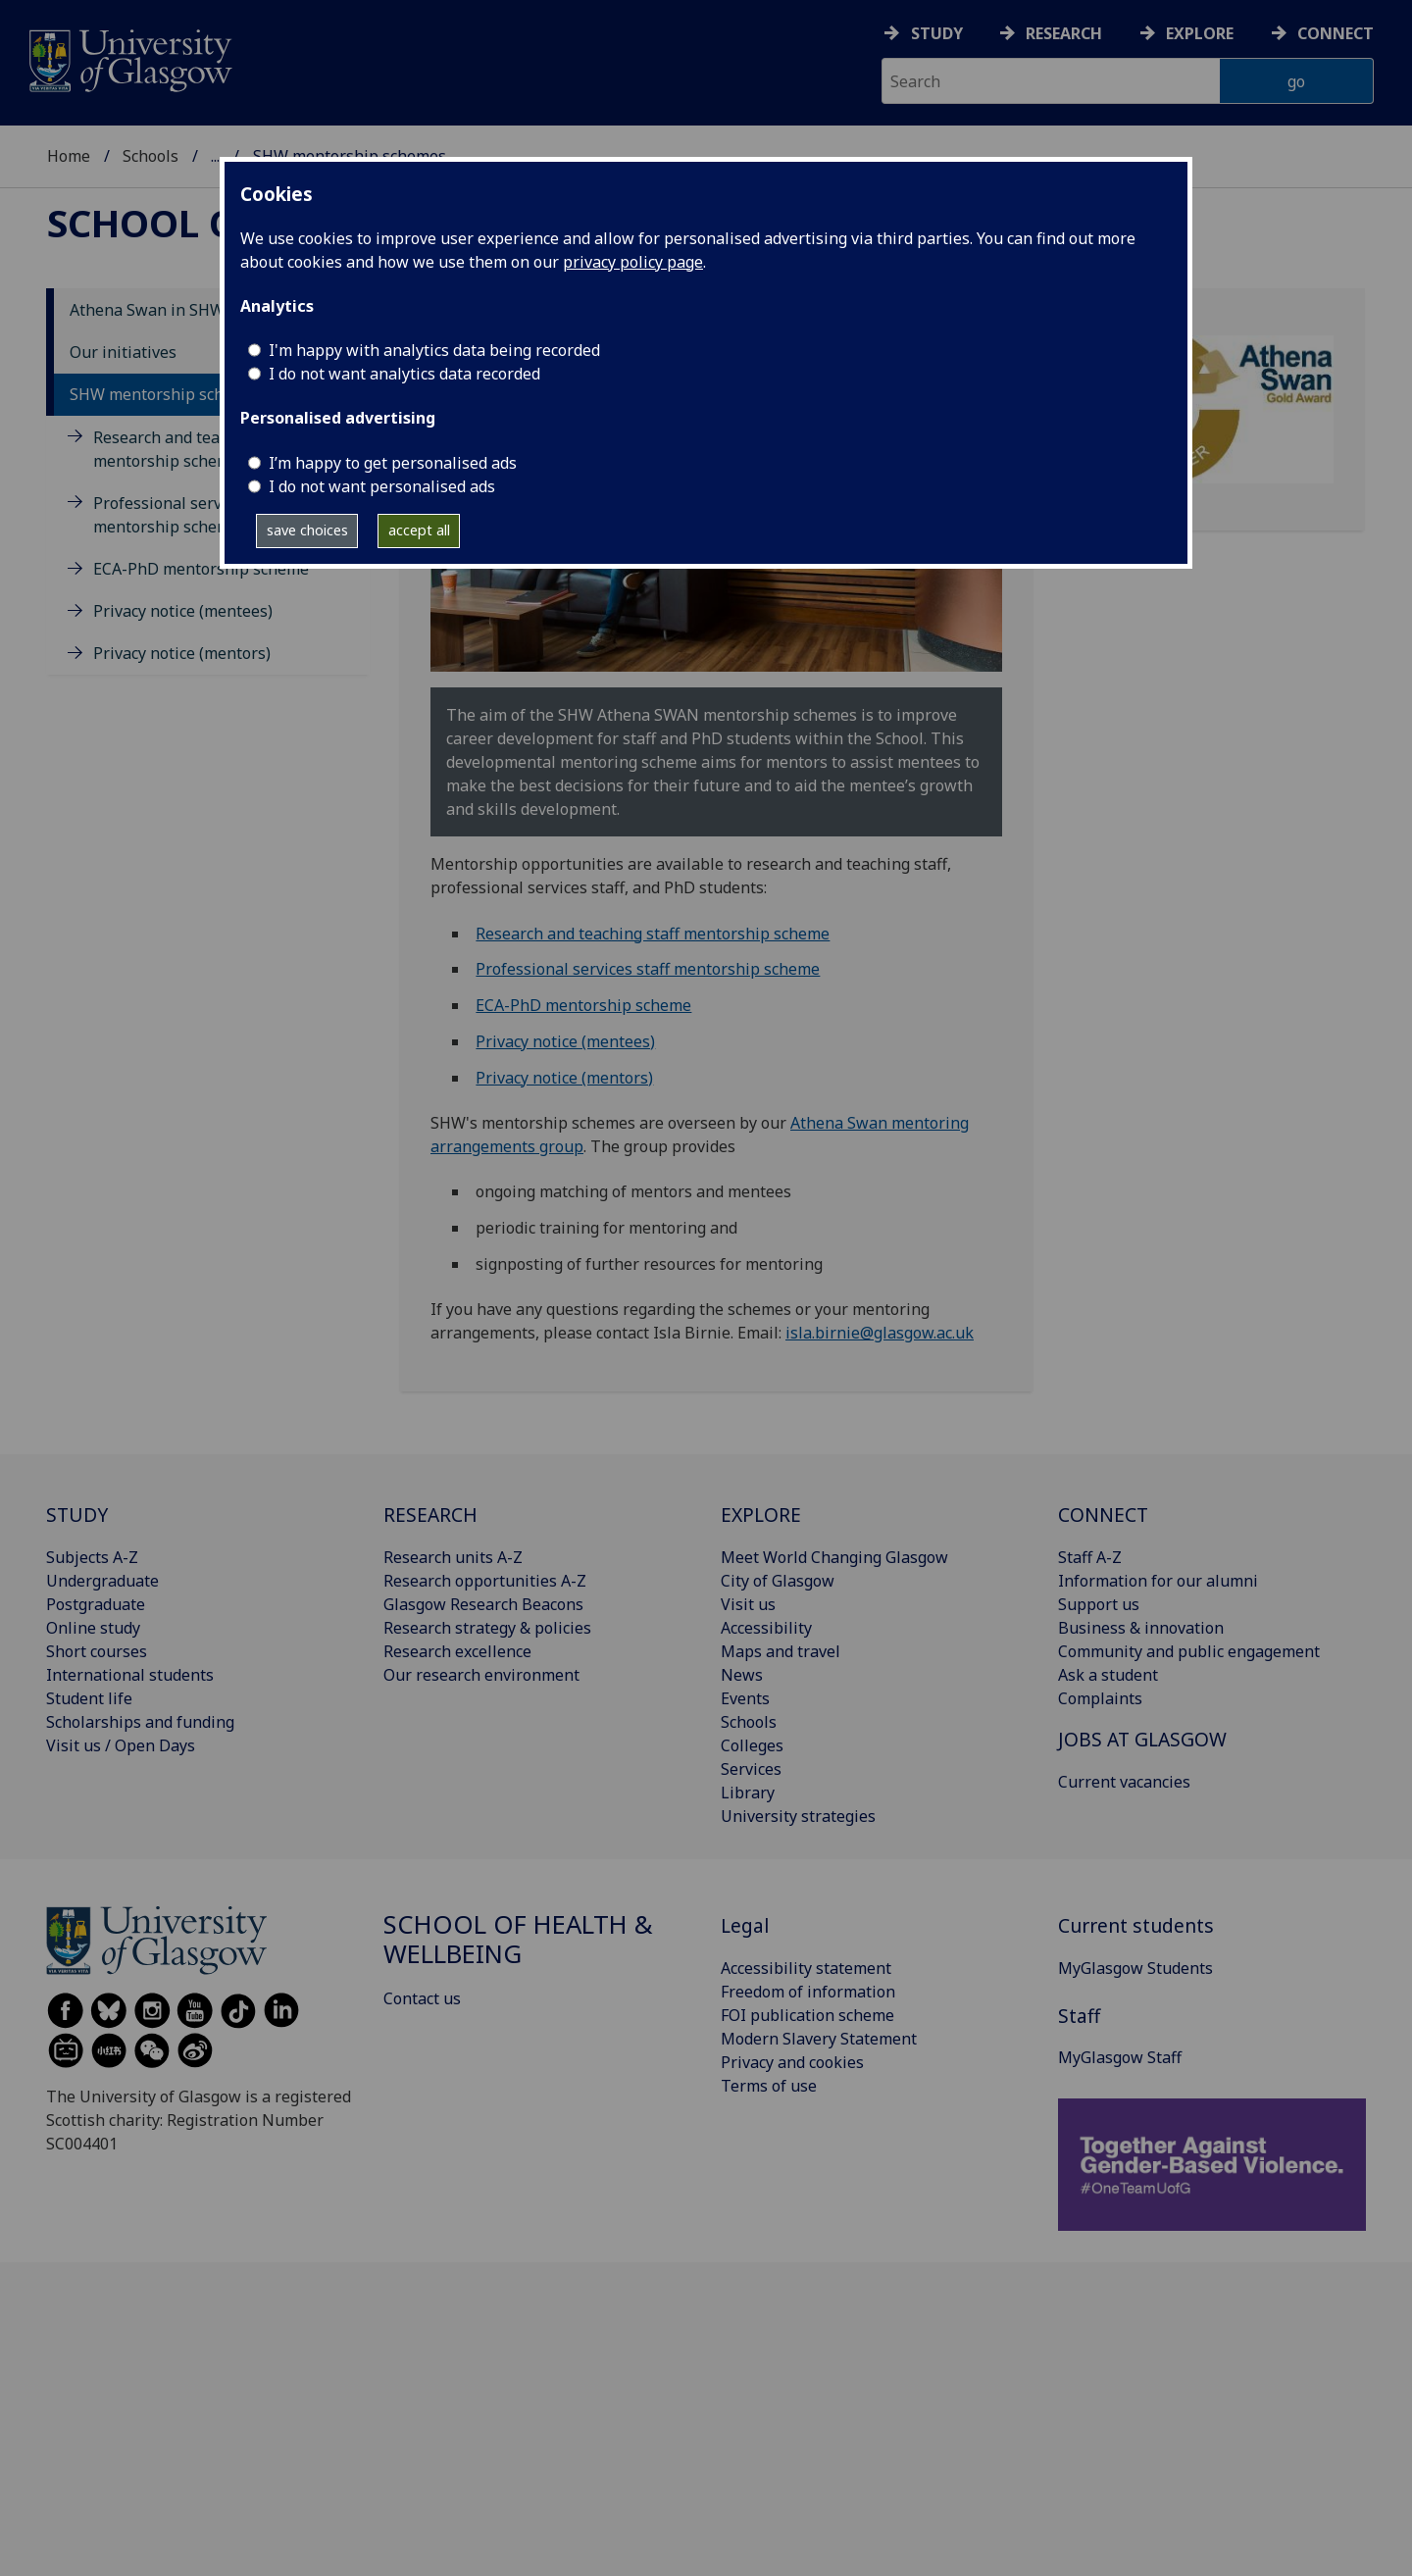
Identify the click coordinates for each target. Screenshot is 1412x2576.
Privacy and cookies (792, 2062)
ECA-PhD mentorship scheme (201, 569)
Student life (89, 1698)
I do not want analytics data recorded (404, 373)
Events (745, 1698)
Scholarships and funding (140, 1722)
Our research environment (481, 1675)
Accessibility (766, 1628)
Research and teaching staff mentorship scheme (653, 933)
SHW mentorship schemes (166, 394)
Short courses (96, 1651)
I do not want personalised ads (382, 486)
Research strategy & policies (487, 1628)
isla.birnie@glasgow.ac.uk (879, 1332)
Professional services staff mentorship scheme (648, 969)
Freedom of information (808, 1991)
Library (748, 1792)
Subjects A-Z (92, 1557)
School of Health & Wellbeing (518, 1939)
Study (937, 33)
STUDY (77, 1514)
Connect (1335, 33)
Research (1064, 33)
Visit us (748, 1604)
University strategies (798, 1816)
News (742, 1675)
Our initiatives (123, 352)
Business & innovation (1141, 1628)
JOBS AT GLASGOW (1142, 1739)
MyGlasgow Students (1135, 1968)
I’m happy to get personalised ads (393, 463)
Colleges (752, 1745)
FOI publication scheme (807, 2015)
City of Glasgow (777, 1580)
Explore (1200, 33)
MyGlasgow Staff (1120, 2057)
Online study (93, 1628)
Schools (150, 156)
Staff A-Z (1090, 1557)
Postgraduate (95, 1604)
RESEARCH (430, 1514)
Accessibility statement (806, 1968)
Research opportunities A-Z (484, 1580)
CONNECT (1103, 1514)
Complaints (1100, 1698)
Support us (1098, 1604)
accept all (419, 530)
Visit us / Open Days (120, 1745)
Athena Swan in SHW (147, 310)
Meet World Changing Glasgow (834, 1557)
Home (68, 156)
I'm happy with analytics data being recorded (434, 350)
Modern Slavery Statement (819, 2038)
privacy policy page (633, 262)
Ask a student (1108, 1675)
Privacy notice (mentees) (183, 611)
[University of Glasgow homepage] (129, 58)
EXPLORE (761, 1514)
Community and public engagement (1189, 1651)
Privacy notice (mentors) (182, 653)
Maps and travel (780, 1651)
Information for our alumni (1158, 1580)
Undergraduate (102, 1580)
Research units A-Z (453, 1557)
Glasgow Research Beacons (483, 1604)
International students (130, 1675)
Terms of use (769, 2085)
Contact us (422, 1998)
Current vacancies (1124, 1782)
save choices (307, 530)
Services (751, 1769)
